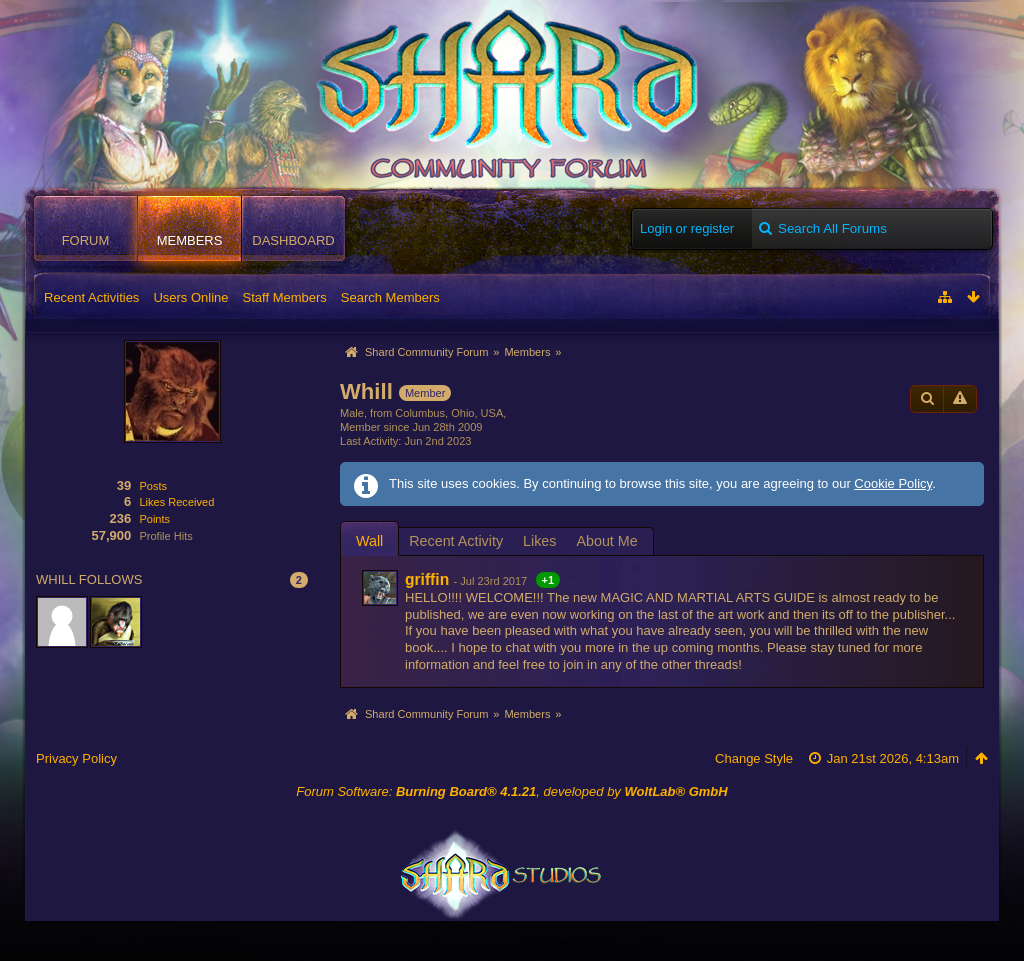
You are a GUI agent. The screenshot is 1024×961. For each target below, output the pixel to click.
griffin (427, 579)
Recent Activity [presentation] (456, 541)
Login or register (687, 228)
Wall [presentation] (369, 541)
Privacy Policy (76, 758)
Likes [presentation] (539, 541)
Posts (153, 486)
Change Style (754, 758)
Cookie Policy (893, 483)
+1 (548, 580)
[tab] (369, 540)
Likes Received (176, 502)
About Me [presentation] (606, 541)
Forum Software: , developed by (511, 791)
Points (154, 519)
